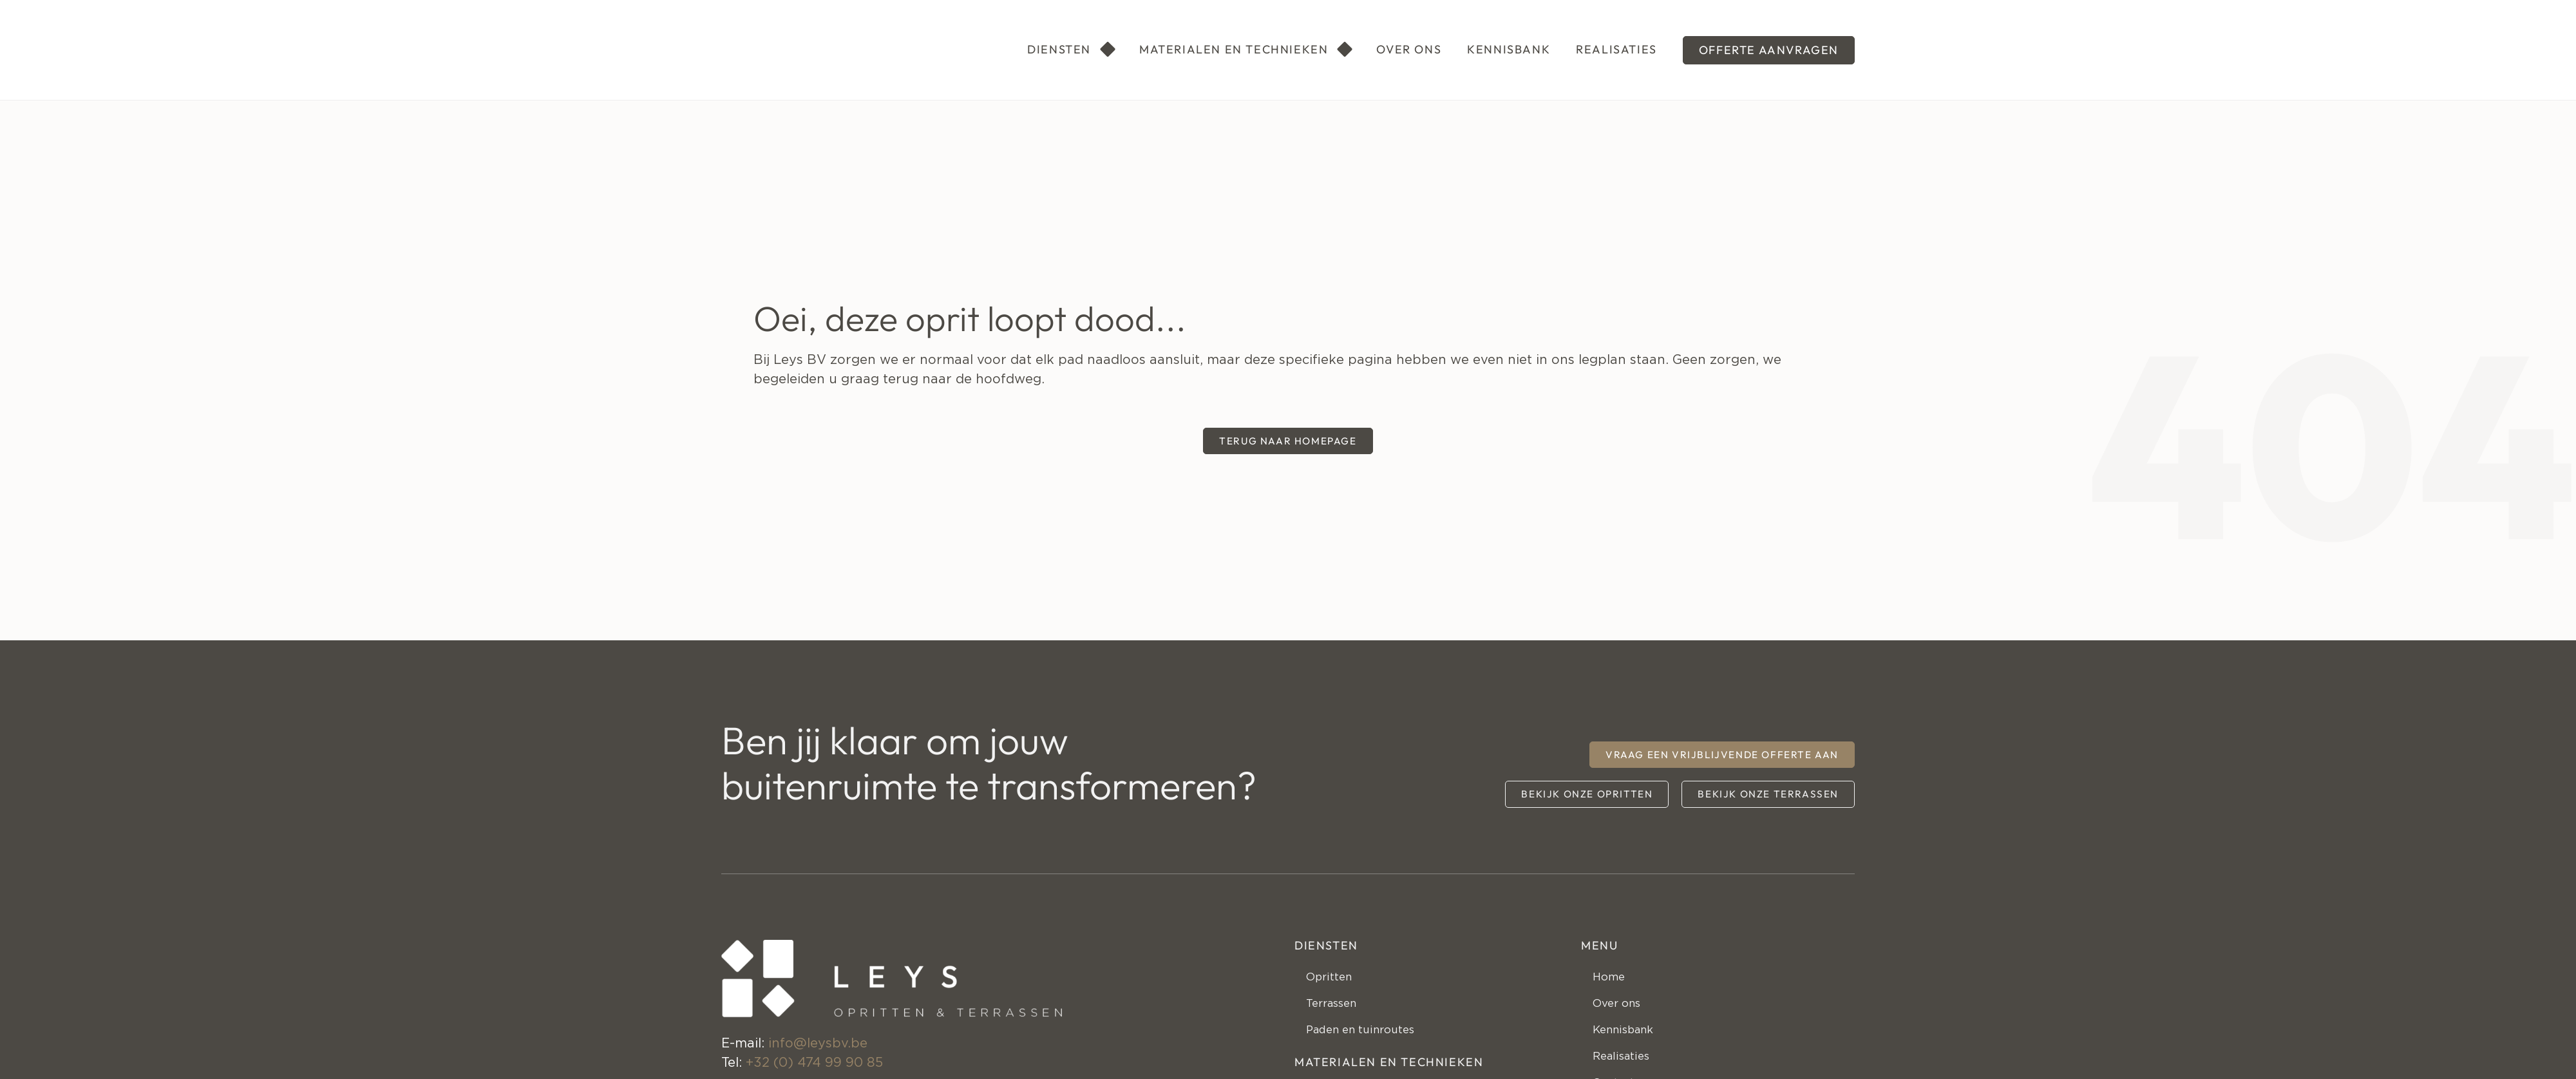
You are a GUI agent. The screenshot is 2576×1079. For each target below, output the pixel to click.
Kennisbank (1631, 1044)
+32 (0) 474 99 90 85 (814, 1062)
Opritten (1334, 980)
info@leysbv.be (817, 1043)
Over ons (1623, 1012)
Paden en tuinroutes (1373, 1044)
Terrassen (1338, 1012)
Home (1613, 980)
